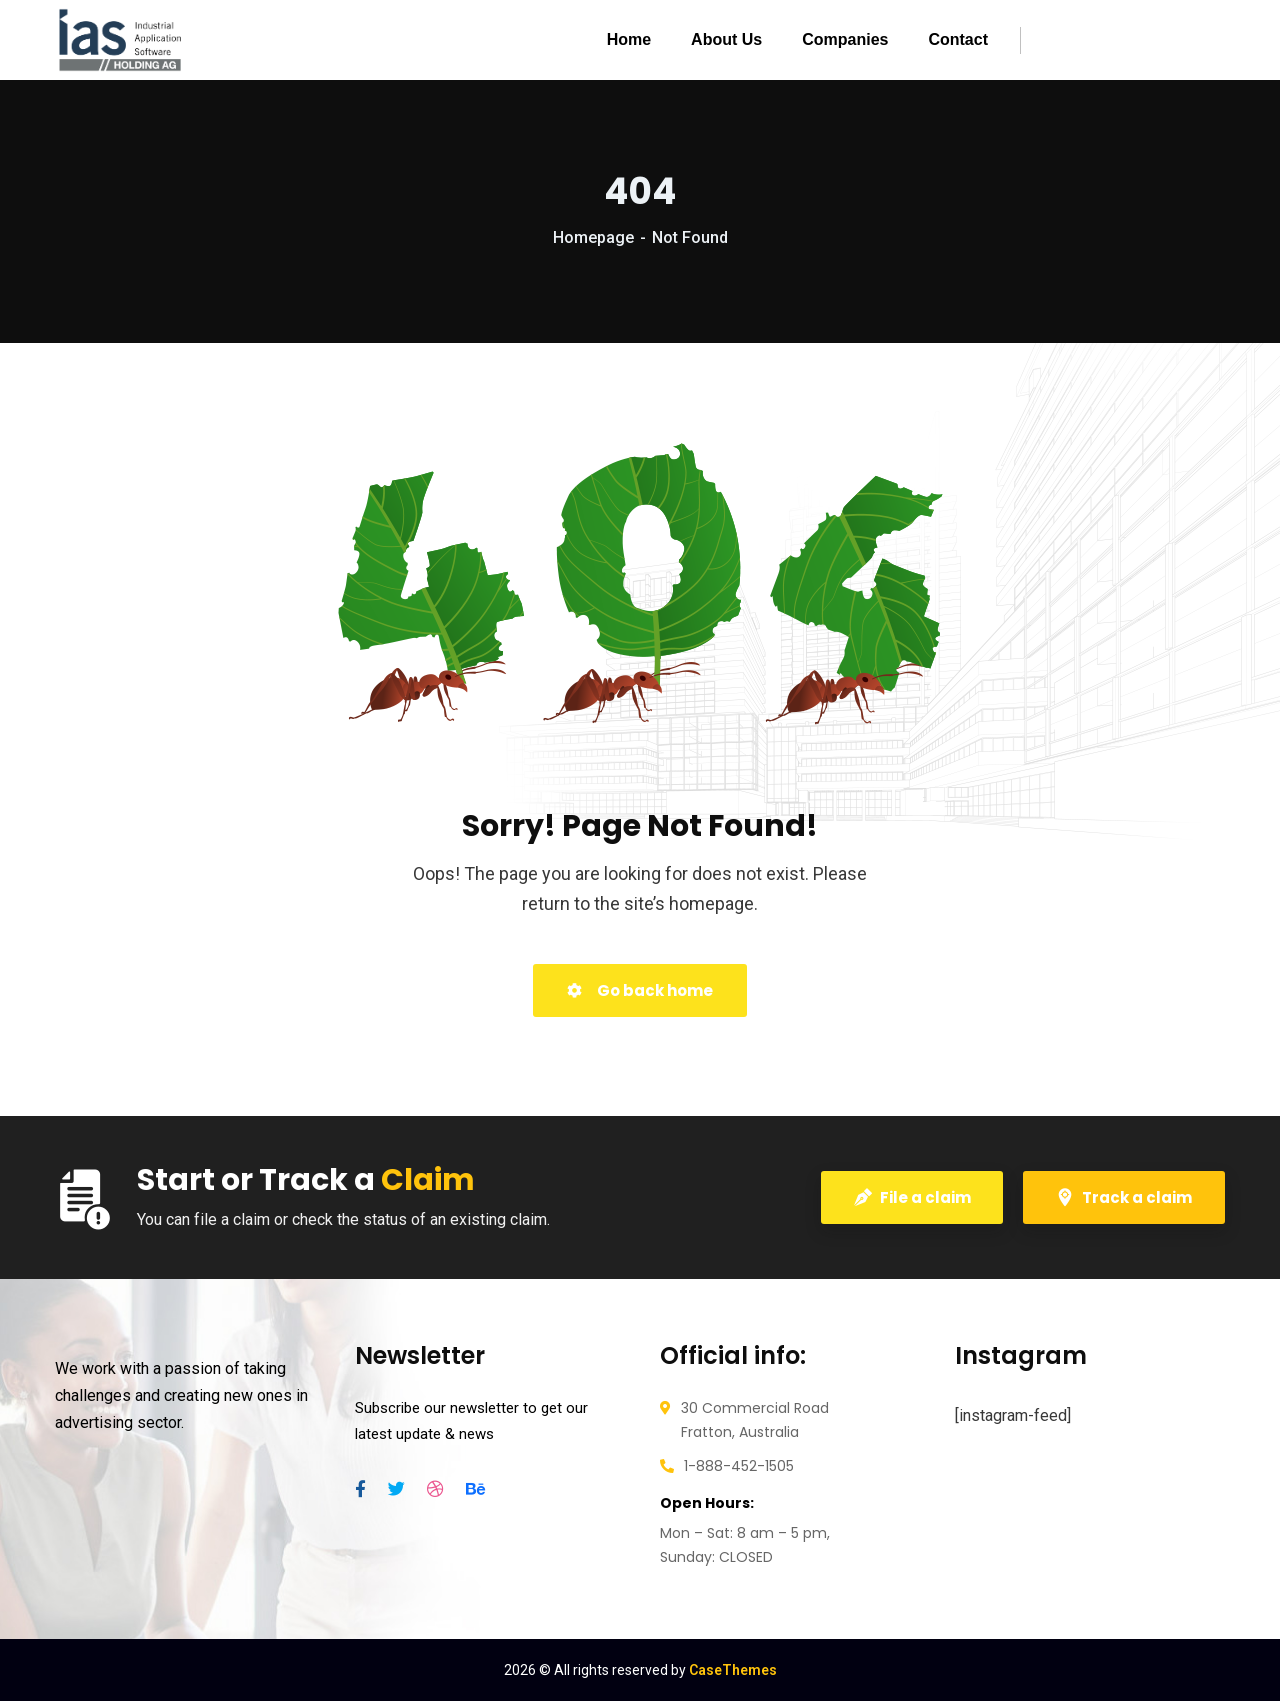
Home (629, 39)
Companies (845, 39)
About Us (726, 39)
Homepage (593, 237)
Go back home (640, 990)
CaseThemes (733, 1670)
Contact (958, 39)
